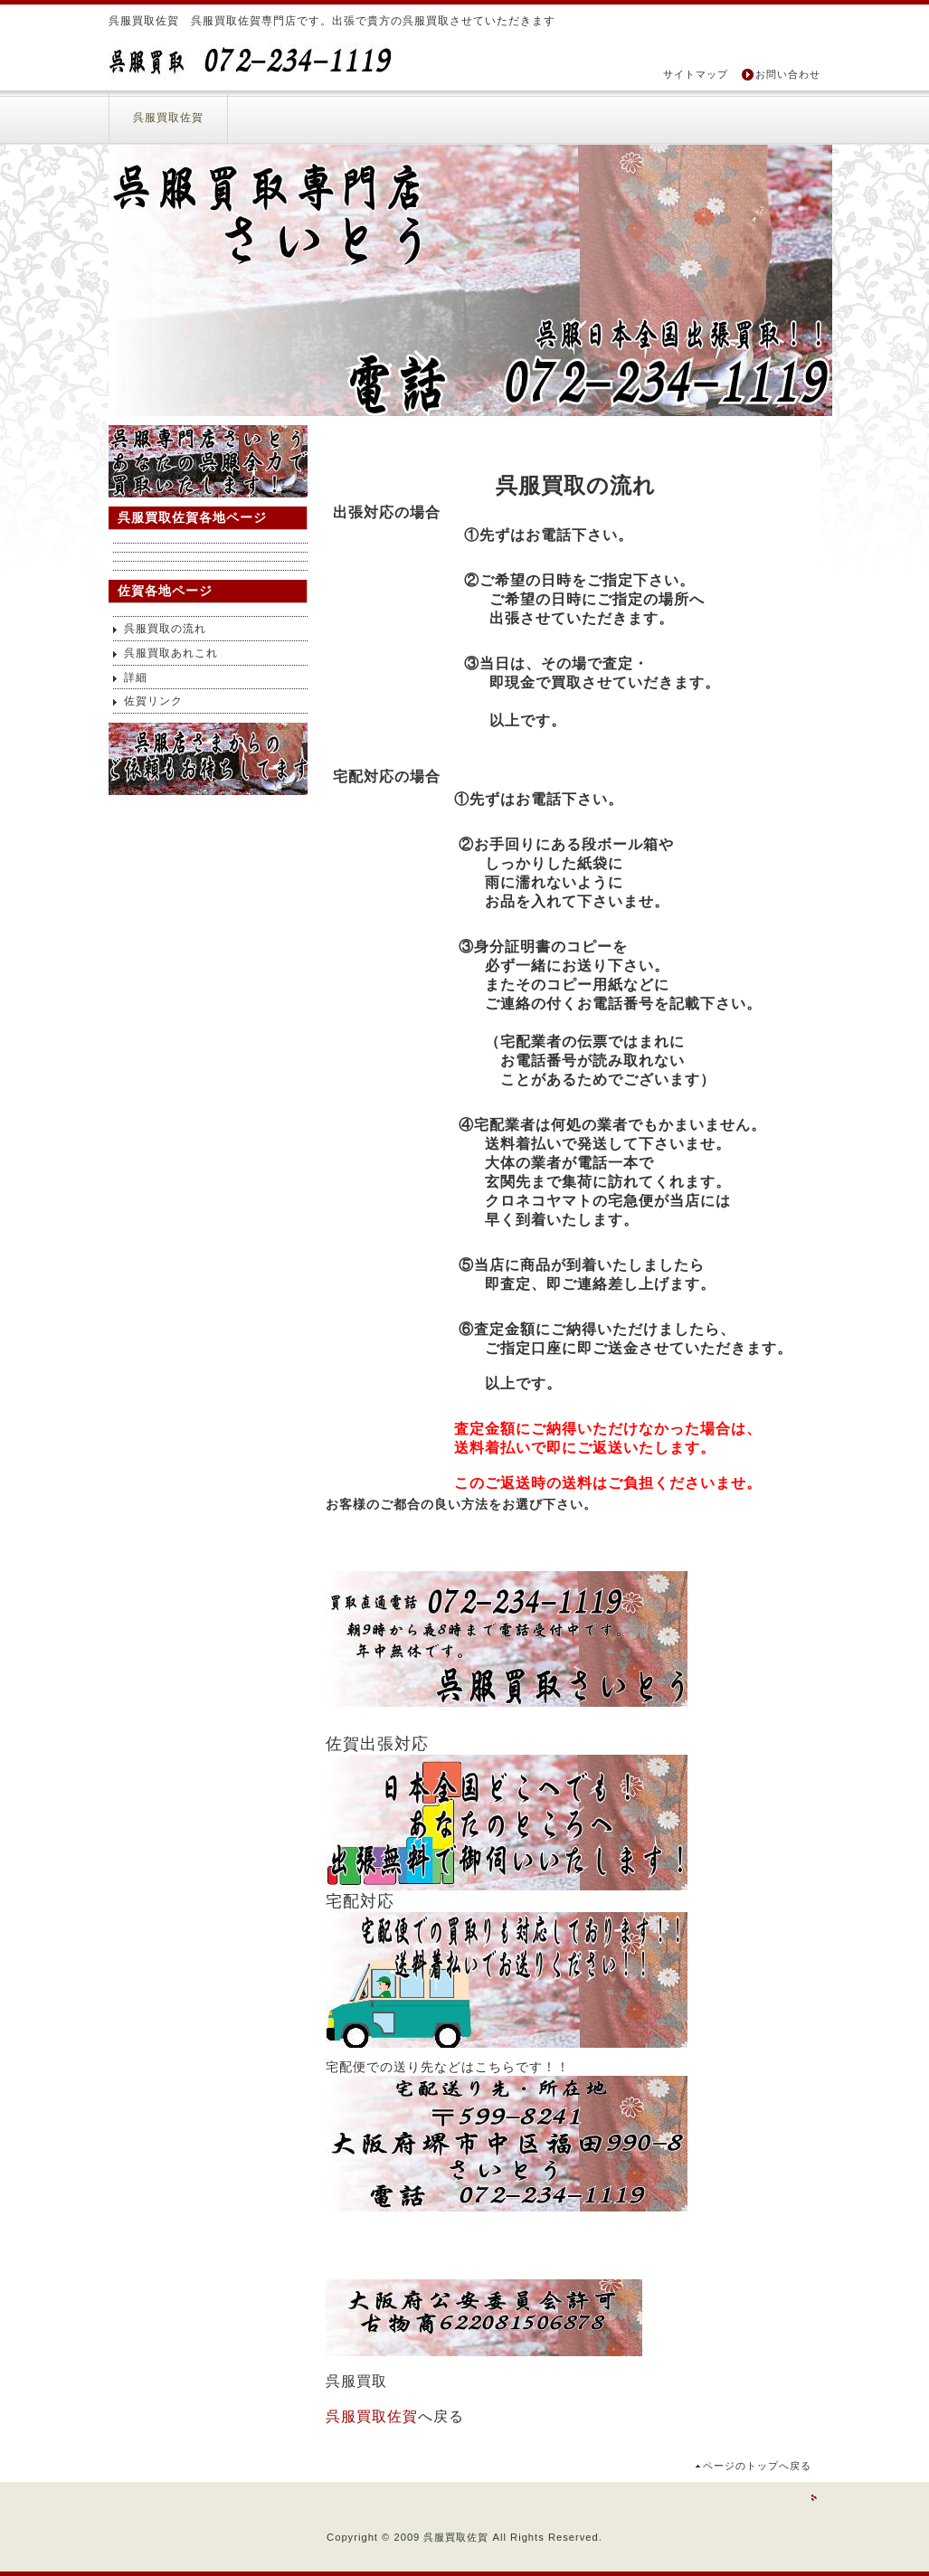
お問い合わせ (787, 74)
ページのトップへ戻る (757, 2465)
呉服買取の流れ (165, 628)
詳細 (135, 677)
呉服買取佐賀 (168, 117)
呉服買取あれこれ (171, 653)
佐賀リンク (153, 701)
